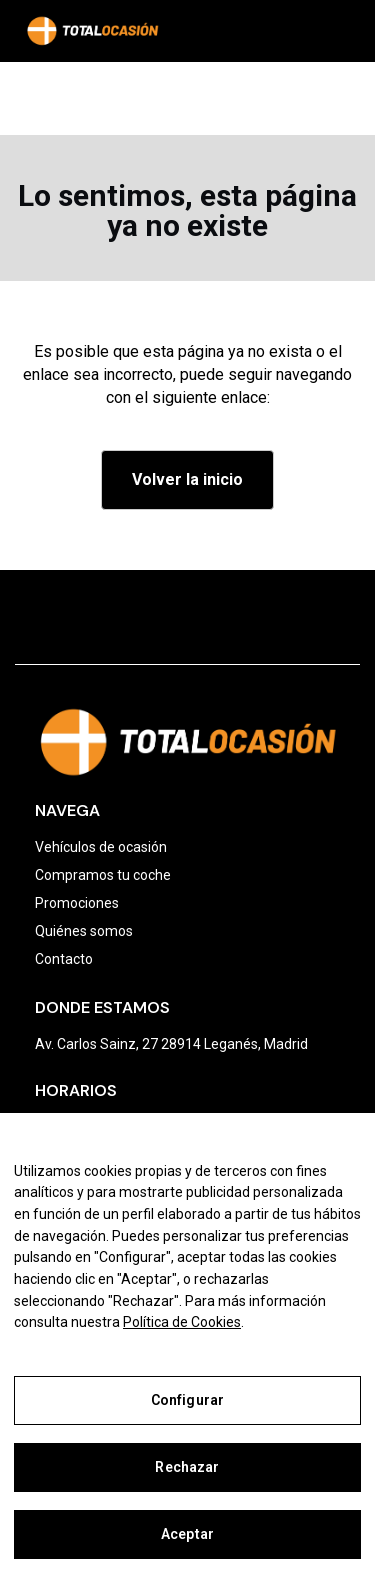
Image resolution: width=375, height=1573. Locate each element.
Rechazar (187, 1467)
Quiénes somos (84, 931)
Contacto (64, 959)
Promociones (77, 903)
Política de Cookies (182, 1322)
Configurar (187, 1400)
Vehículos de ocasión (101, 847)
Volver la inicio (187, 479)
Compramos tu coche (103, 875)
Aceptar (187, 1534)
